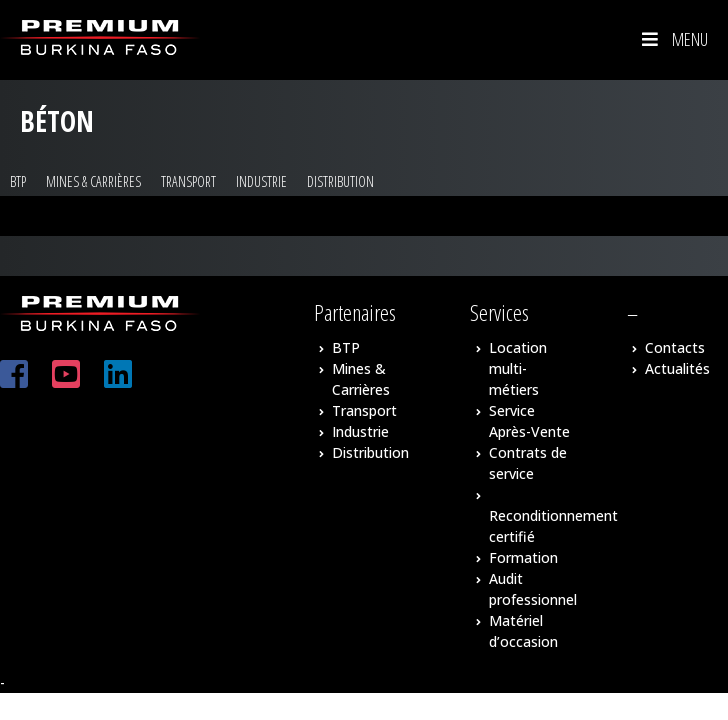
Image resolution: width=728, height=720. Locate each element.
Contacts (675, 347)
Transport (188, 181)
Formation (523, 557)
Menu (673, 39)
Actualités (677, 368)
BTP (18, 181)
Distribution (340, 181)
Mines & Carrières (93, 181)
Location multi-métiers (518, 368)
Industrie (261, 181)
